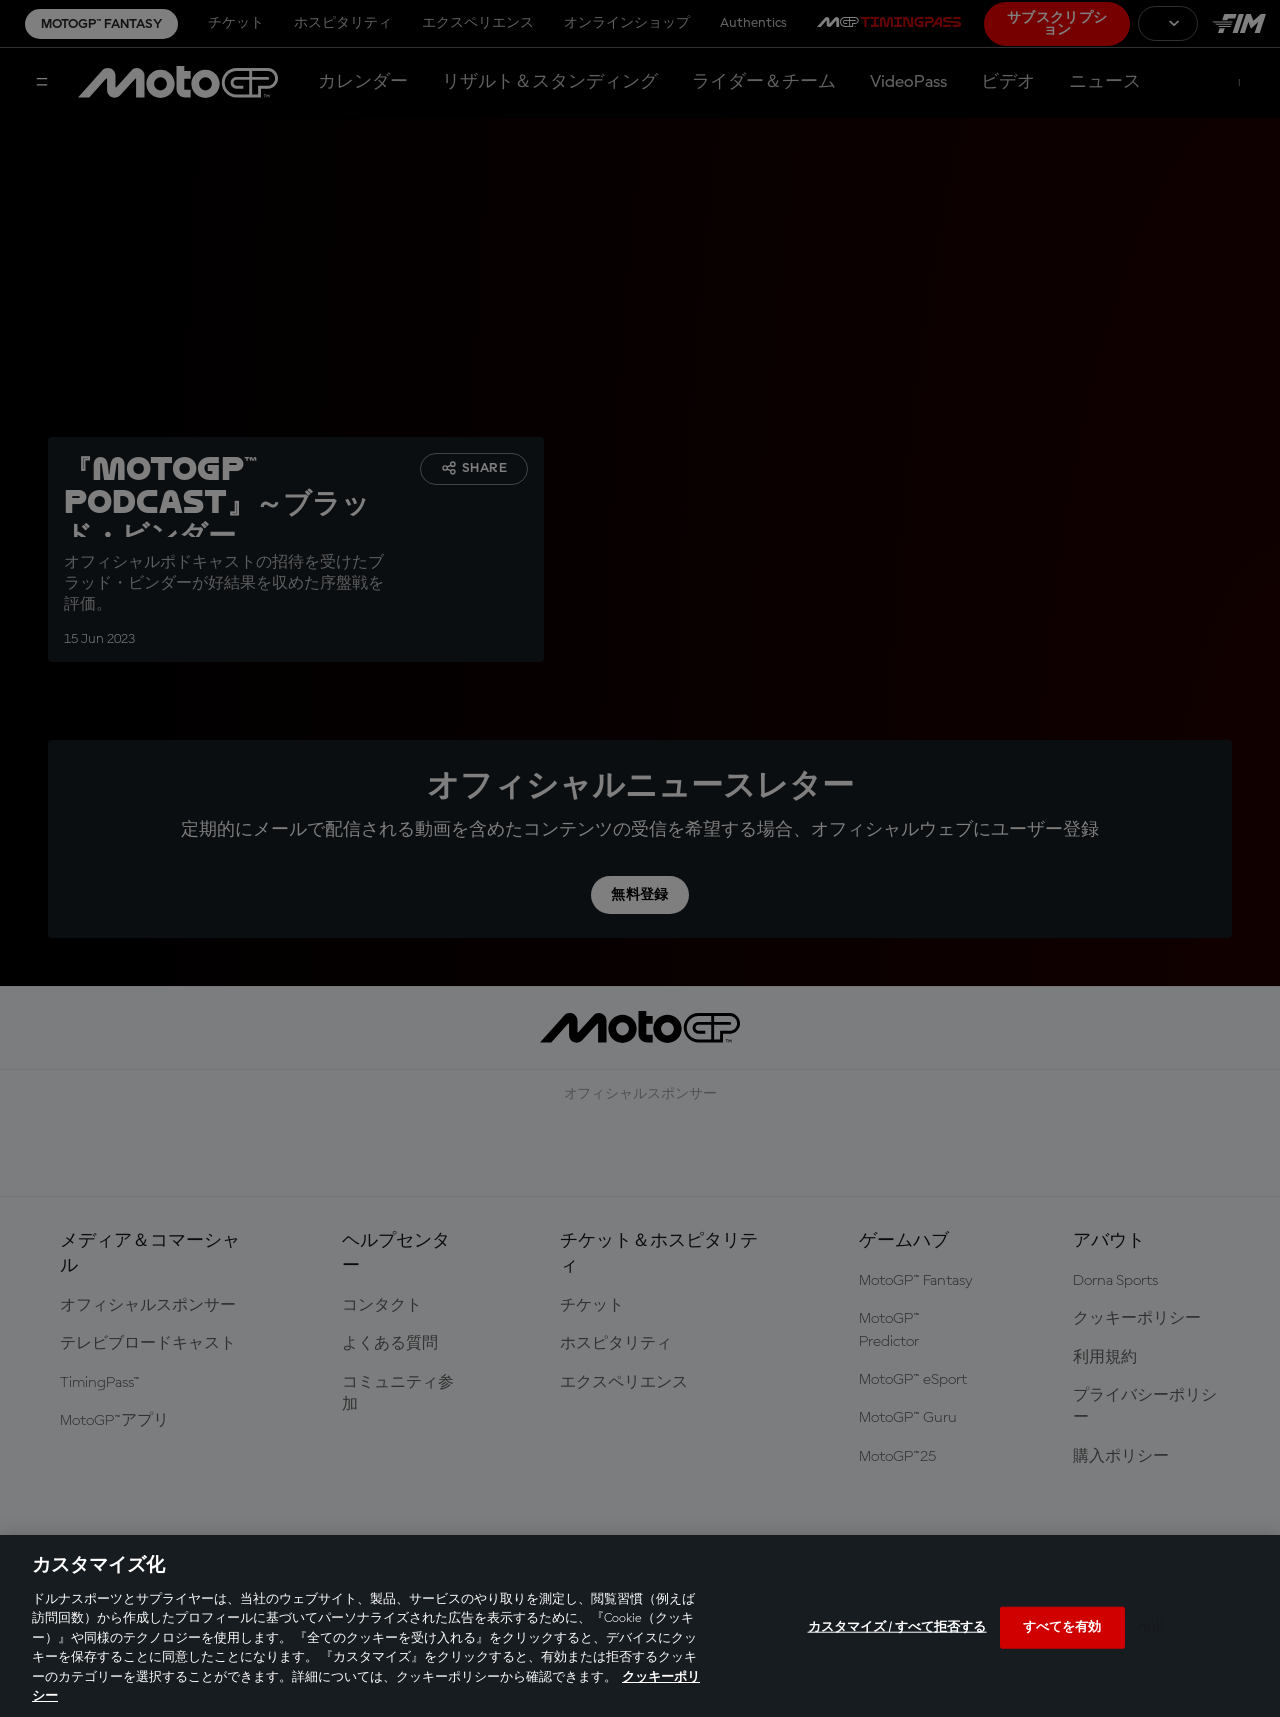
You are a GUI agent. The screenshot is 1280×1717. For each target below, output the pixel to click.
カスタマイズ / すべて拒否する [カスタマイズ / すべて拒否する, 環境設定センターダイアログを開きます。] (897, 1627)
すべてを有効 (1062, 1627)
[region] (640, 1626)
